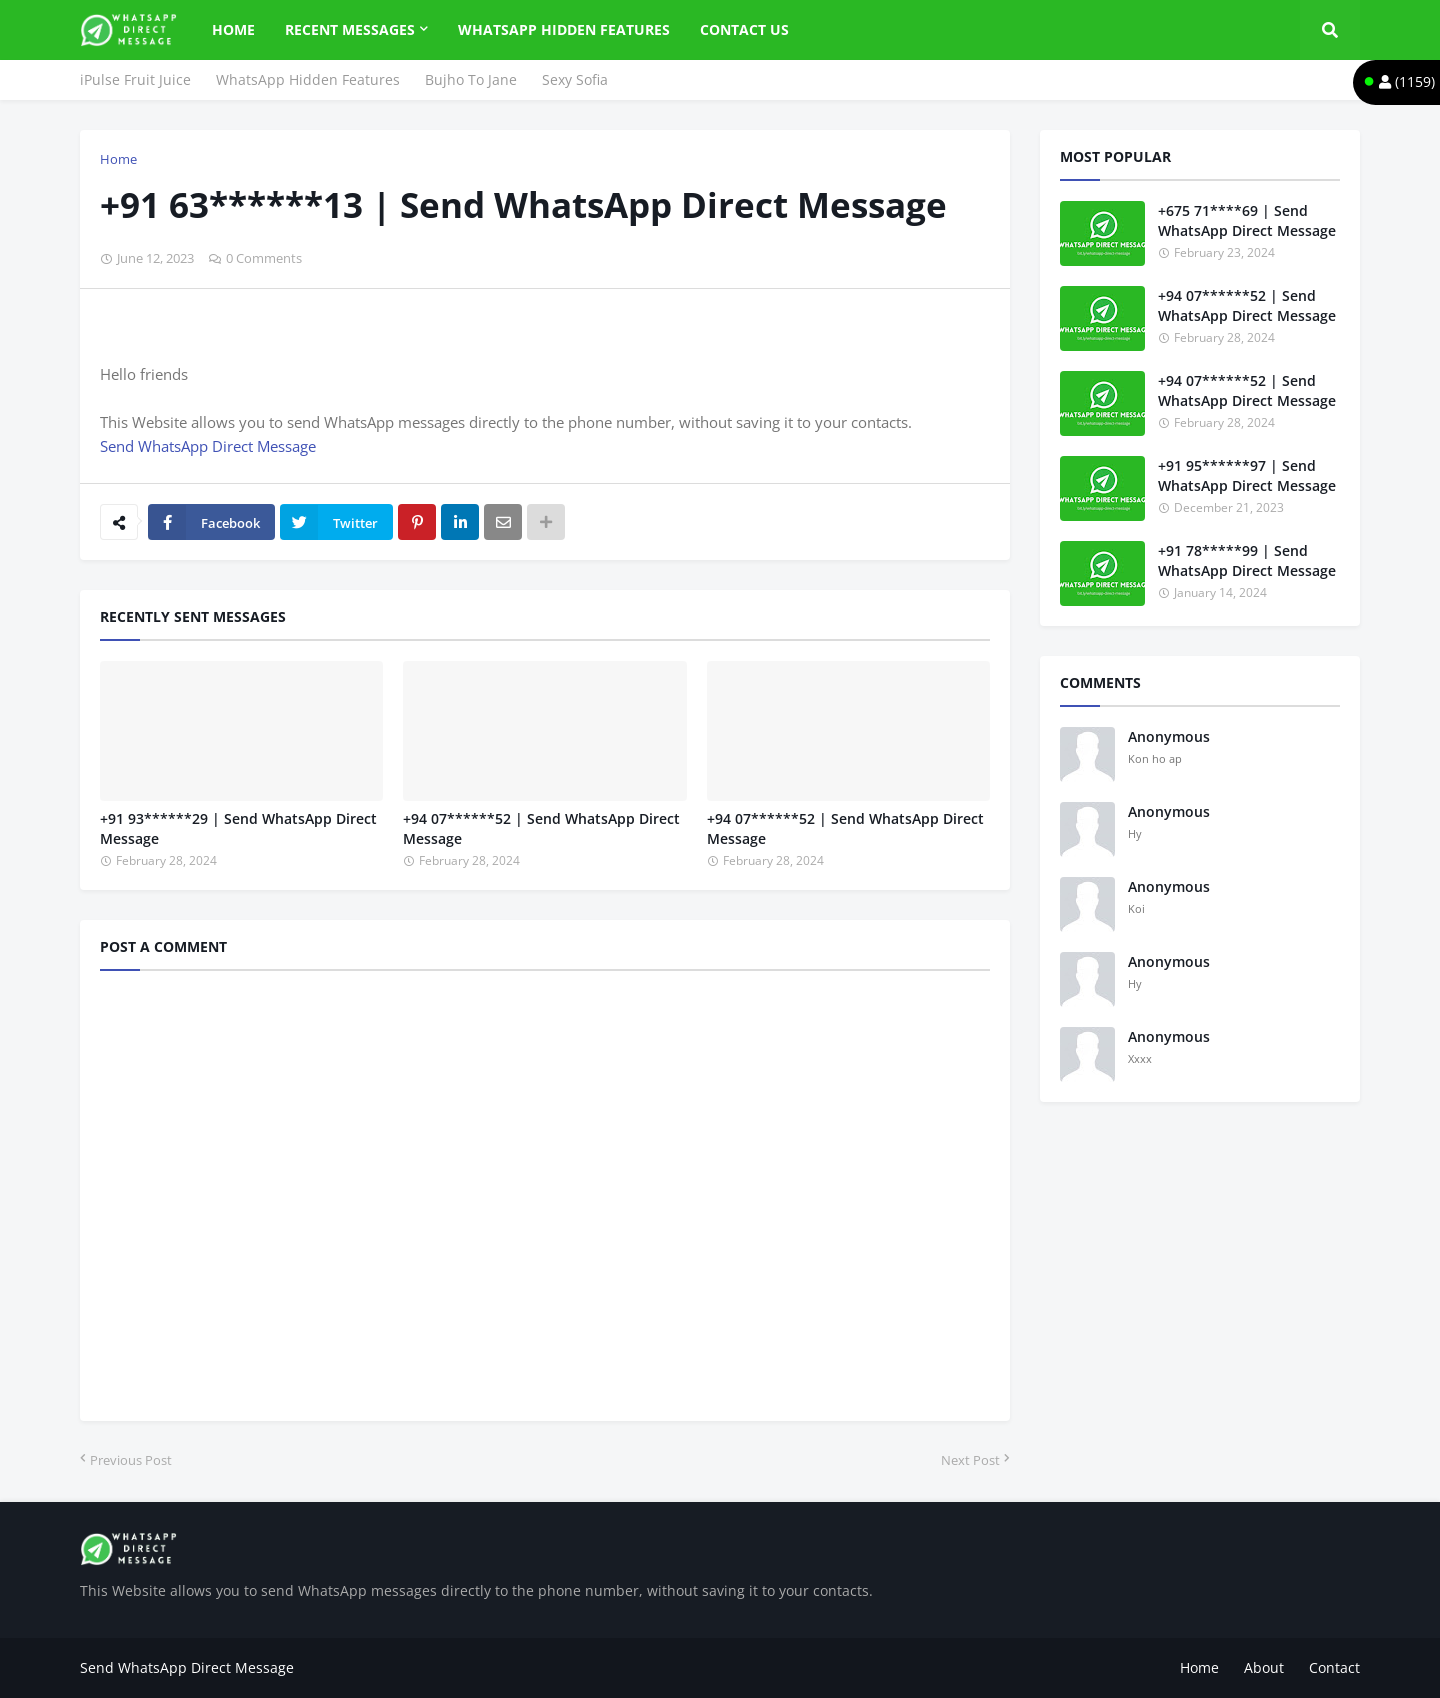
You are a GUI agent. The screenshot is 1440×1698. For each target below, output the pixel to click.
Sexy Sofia (575, 79)
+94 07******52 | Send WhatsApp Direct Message (541, 828)
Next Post (970, 1460)
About (1264, 1667)
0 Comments (264, 258)
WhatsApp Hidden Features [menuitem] (564, 29)
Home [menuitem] (233, 29)
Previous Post (131, 1460)
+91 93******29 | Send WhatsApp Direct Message (238, 828)
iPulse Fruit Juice (135, 79)
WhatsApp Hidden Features (308, 79)
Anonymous (1169, 736)
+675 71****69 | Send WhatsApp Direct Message (1247, 220)
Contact (1334, 1667)
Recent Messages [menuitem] (350, 29)
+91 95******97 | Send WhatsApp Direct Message (1247, 475)
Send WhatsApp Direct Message (208, 446)
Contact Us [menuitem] (744, 29)
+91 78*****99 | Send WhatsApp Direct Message (1247, 560)
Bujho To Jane (471, 79)
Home (118, 159)
